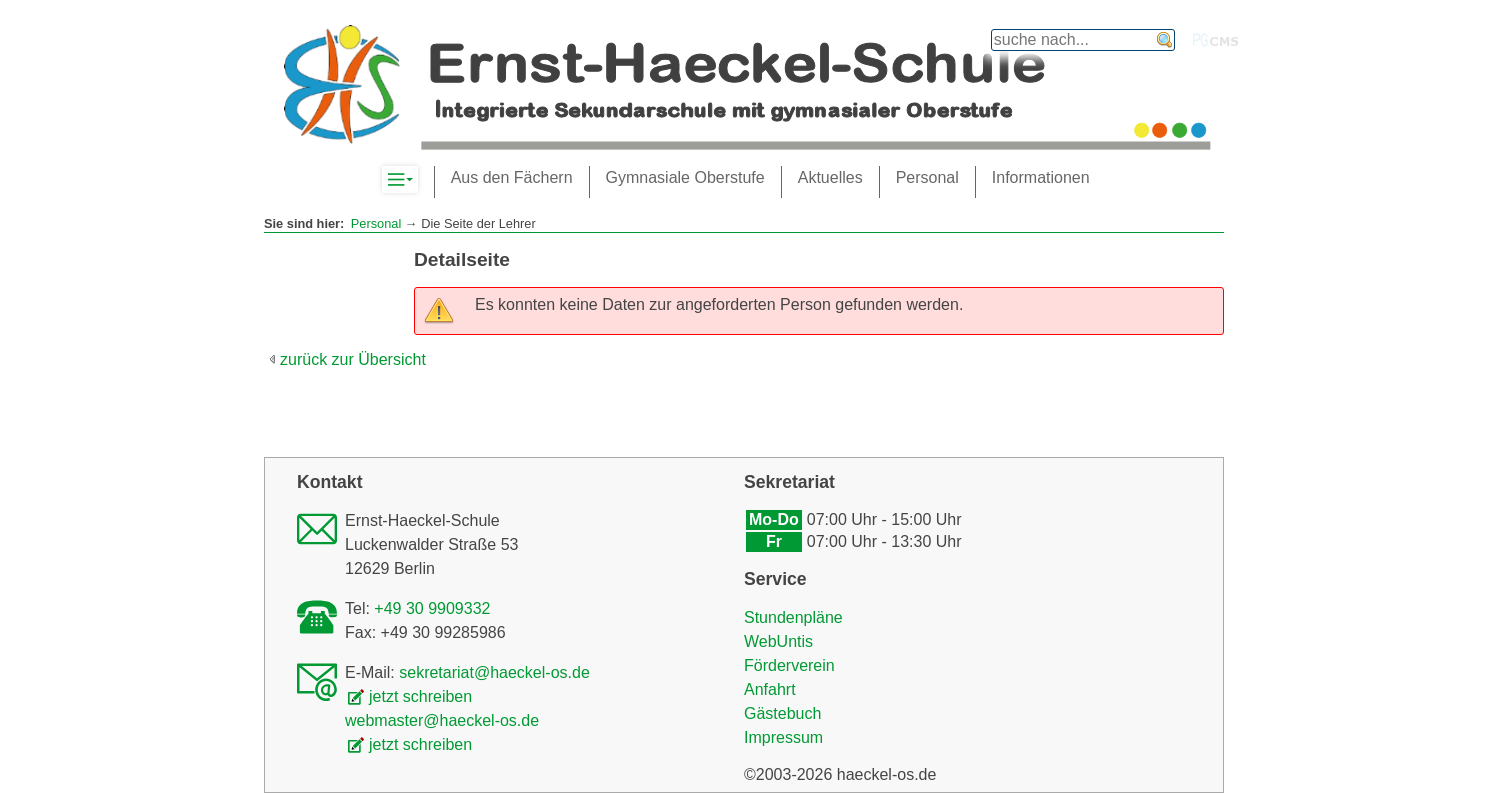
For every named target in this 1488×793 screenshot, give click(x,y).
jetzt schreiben (420, 696)
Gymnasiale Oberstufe (685, 177)
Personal (376, 223)
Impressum (783, 737)
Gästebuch (782, 713)
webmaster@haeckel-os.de (442, 720)
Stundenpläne (793, 617)
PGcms (1216, 40)
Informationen (1041, 177)
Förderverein (789, 665)
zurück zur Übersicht (353, 359)
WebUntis (778, 641)
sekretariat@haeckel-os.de (494, 672)
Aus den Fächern (512, 177)
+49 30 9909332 (432, 608)
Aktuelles (830, 177)
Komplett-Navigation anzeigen (417, 180)
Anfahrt (770, 689)
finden (1165, 40)
